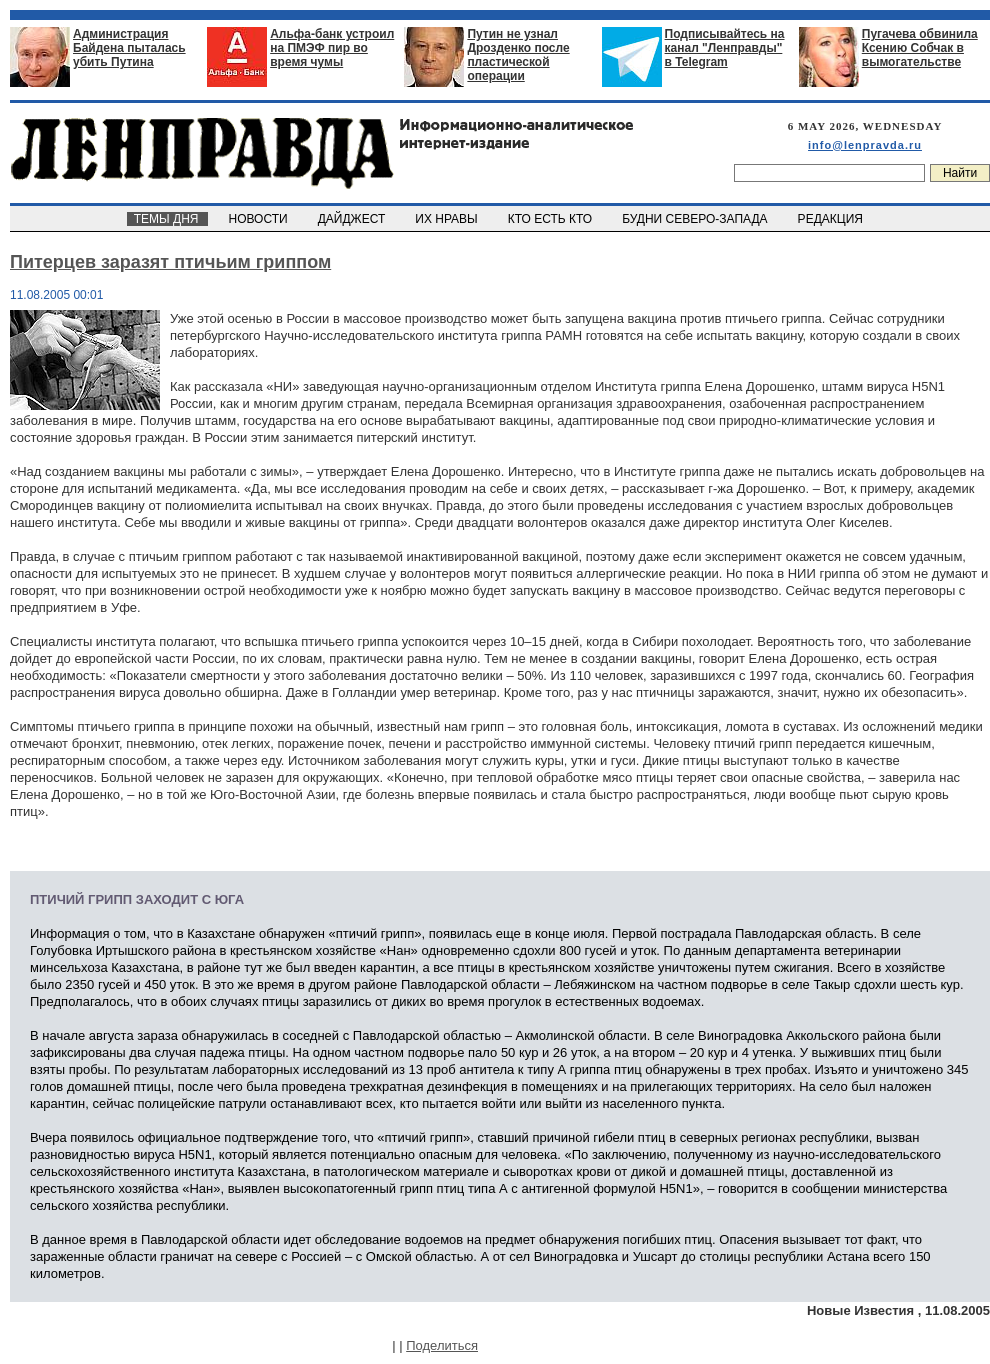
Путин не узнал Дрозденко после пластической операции (518, 55)
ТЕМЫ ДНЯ (167, 219)
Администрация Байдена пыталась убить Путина (129, 48)
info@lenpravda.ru (865, 145)
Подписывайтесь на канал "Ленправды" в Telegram (725, 48)
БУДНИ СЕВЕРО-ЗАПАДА (696, 219)
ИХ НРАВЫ (448, 219)
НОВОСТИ (260, 219)
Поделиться (442, 1345)
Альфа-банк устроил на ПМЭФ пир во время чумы (332, 48)
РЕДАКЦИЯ (832, 219)
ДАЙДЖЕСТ (353, 219)
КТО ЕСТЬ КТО (551, 219)
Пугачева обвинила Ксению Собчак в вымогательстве (920, 48)
